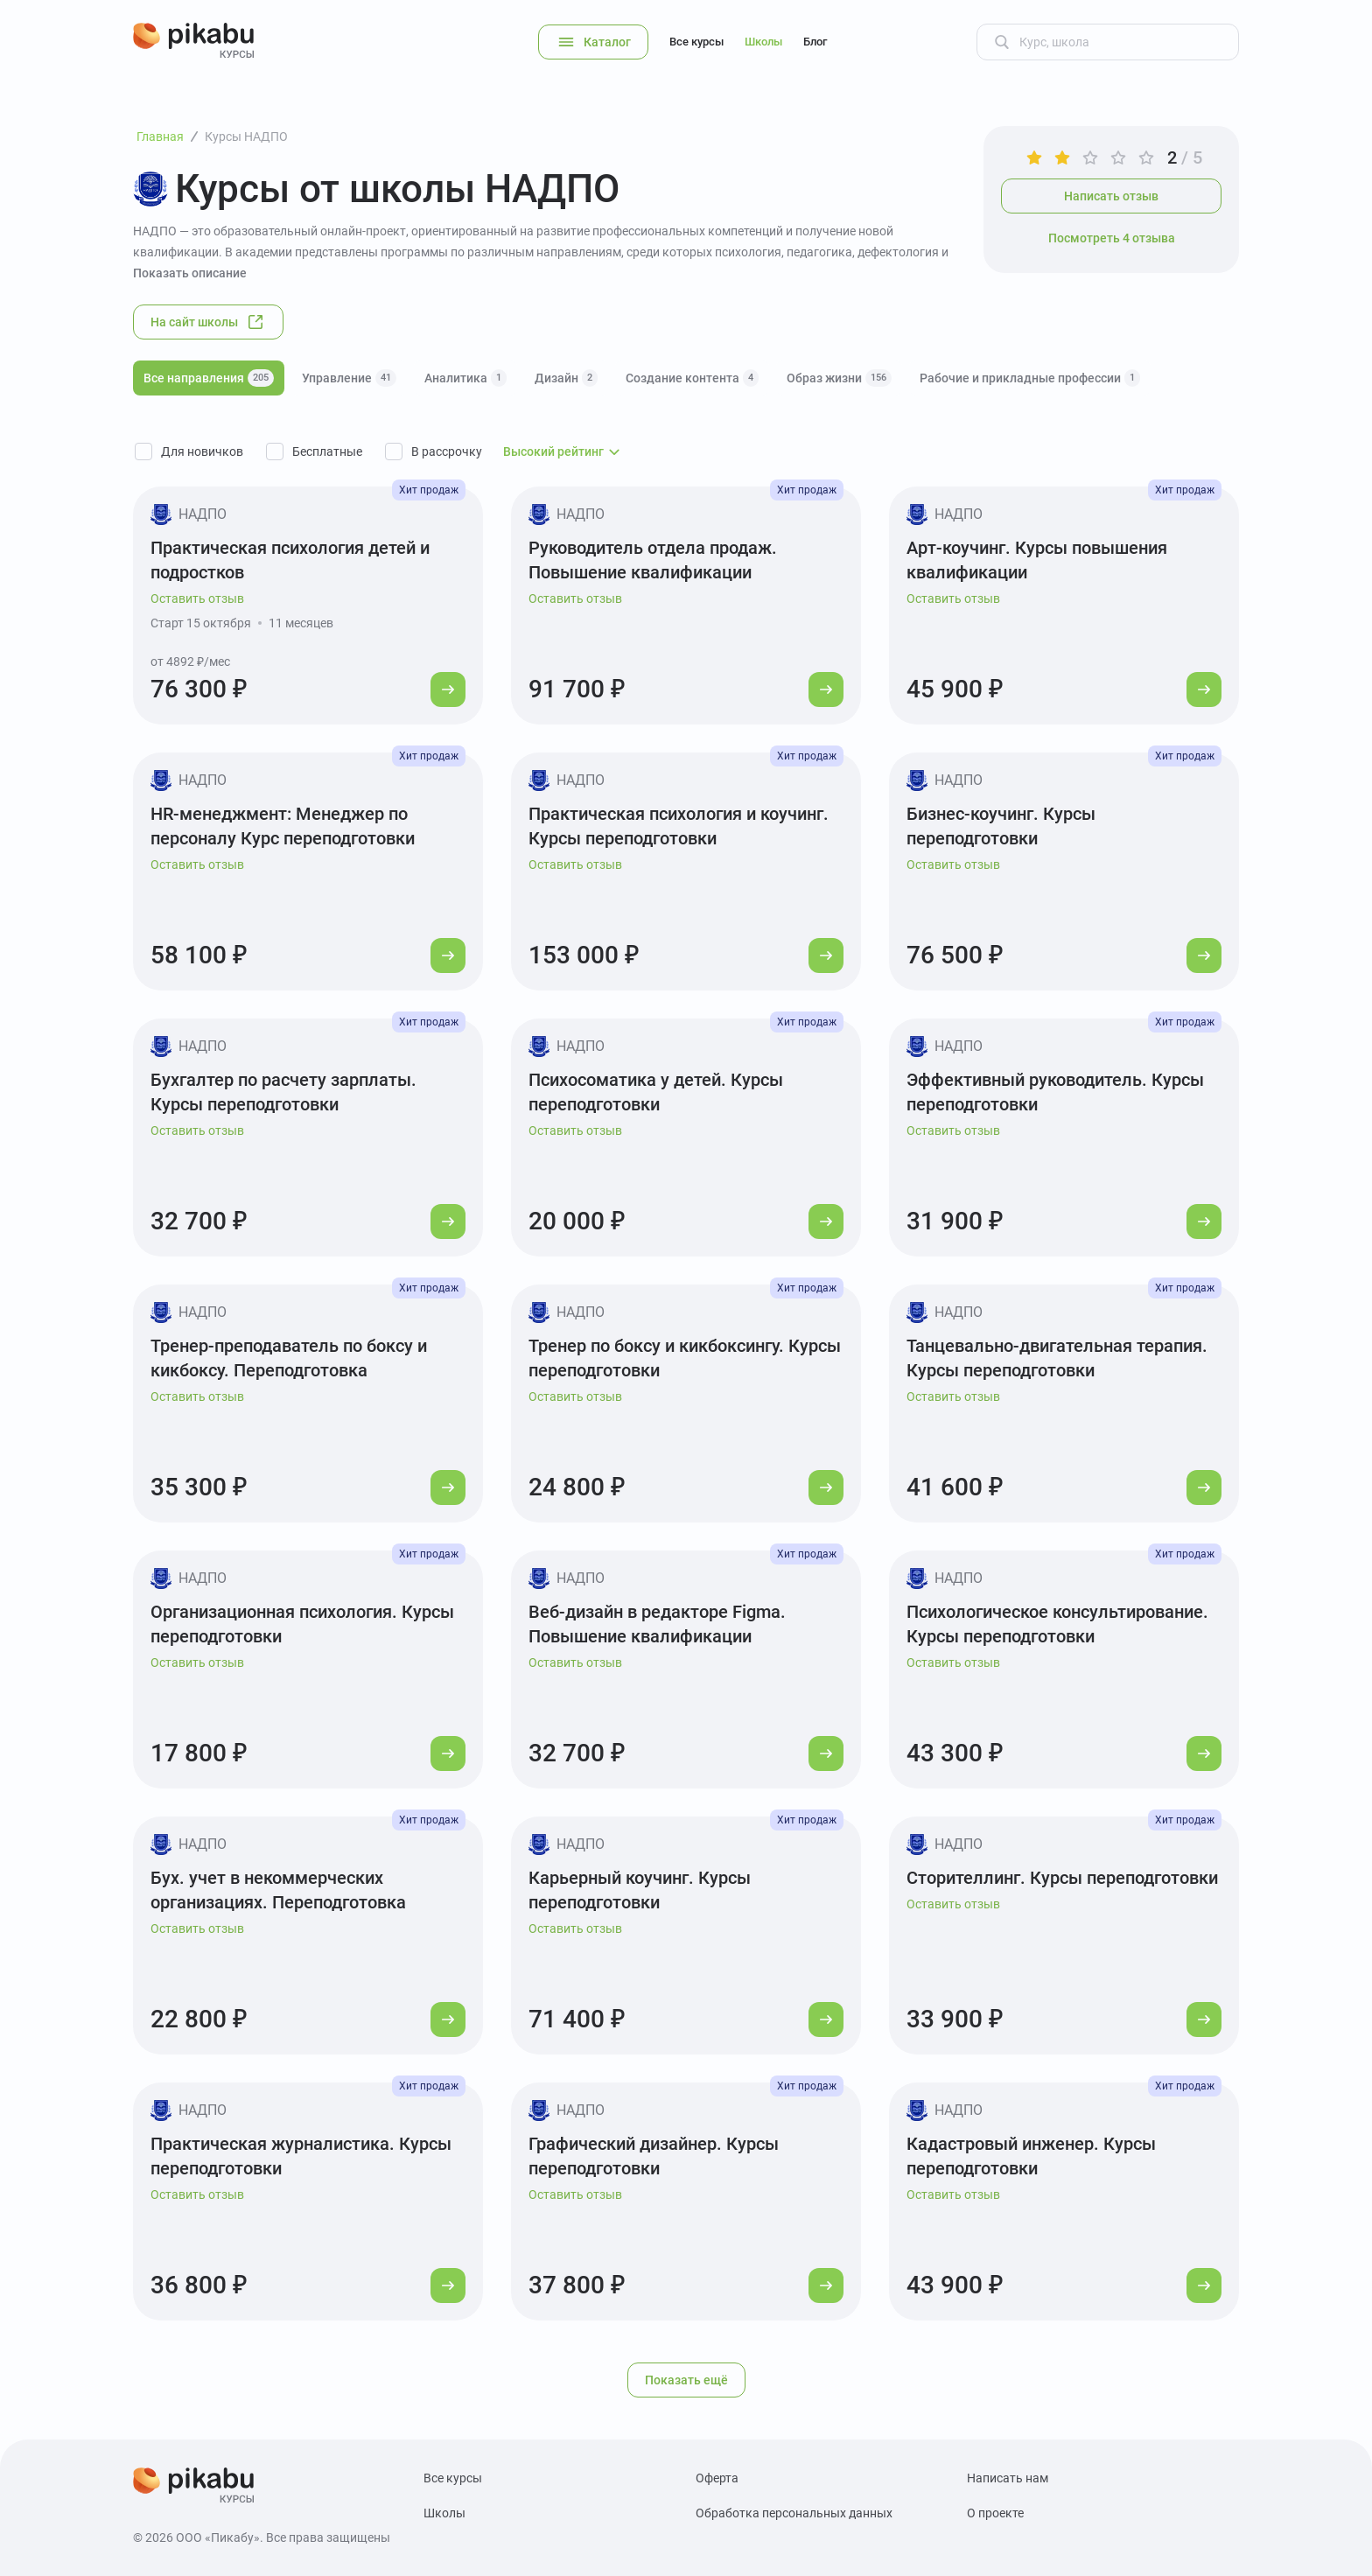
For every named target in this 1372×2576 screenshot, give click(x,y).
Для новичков (202, 451)
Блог (815, 41)
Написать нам (1007, 2478)
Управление (349, 378)
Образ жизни (839, 378)
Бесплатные (327, 451)
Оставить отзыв (197, 599)
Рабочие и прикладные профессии (1030, 378)
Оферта (717, 2478)
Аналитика (465, 378)
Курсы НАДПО (246, 137)
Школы (763, 41)
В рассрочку (446, 451)
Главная (160, 137)
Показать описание (190, 273)
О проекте (995, 2513)
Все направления (209, 378)
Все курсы (696, 41)
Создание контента (692, 378)
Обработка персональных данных (794, 2513)
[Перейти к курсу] (448, 689)
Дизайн (566, 378)
